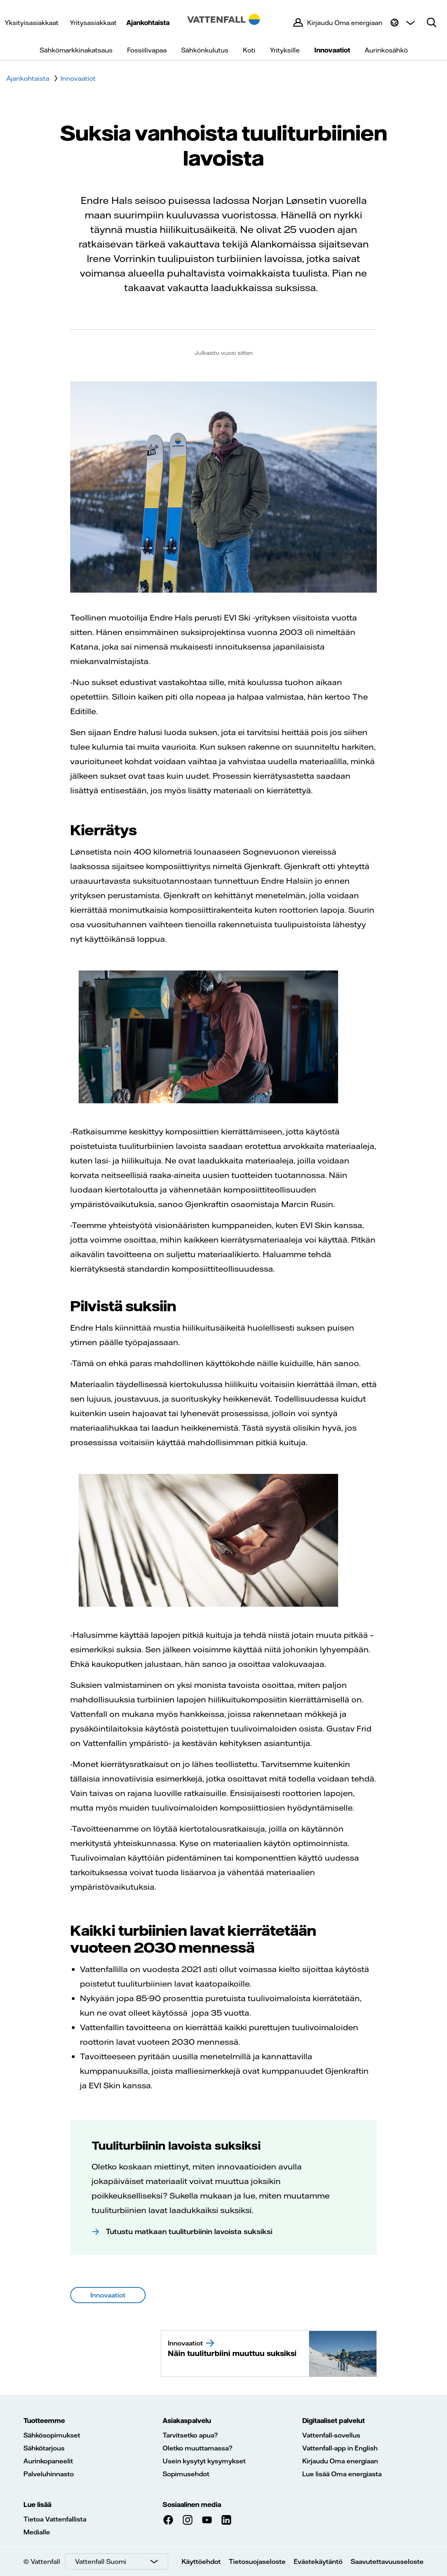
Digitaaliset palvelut (333, 2421)
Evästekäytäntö (318, 2561)
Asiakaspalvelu (187, 2421)
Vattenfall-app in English (340, 2448)
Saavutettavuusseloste (387, 2561)
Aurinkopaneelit (48, 2461)
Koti (249, 50)
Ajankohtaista (147, 23)
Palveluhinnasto (48, 2474)
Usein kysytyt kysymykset (204, 2461)
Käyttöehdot (201, 2561)
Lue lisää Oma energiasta (342, 2474)
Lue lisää (37, 2505)
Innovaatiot (332, 50)
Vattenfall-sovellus (331, 2435)
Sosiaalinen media (192, 2505)
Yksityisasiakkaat (31, 23)
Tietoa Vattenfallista (54, 2519)
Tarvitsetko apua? (190, 2435)
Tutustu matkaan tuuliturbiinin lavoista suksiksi (189, 2231)
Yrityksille (285, 50)
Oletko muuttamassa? (197, 2448)
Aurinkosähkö (386, 50)
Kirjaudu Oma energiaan (340, 2461)
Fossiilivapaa (147, 50)
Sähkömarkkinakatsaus (76, 50)
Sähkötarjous (44, 2448)
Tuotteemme (44, 2421)
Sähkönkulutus (204, 50)
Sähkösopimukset (51, 2435)
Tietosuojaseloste (257, 2561)
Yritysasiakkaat (93, 23)
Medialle (36, 2532)
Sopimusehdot (186, 2474)
